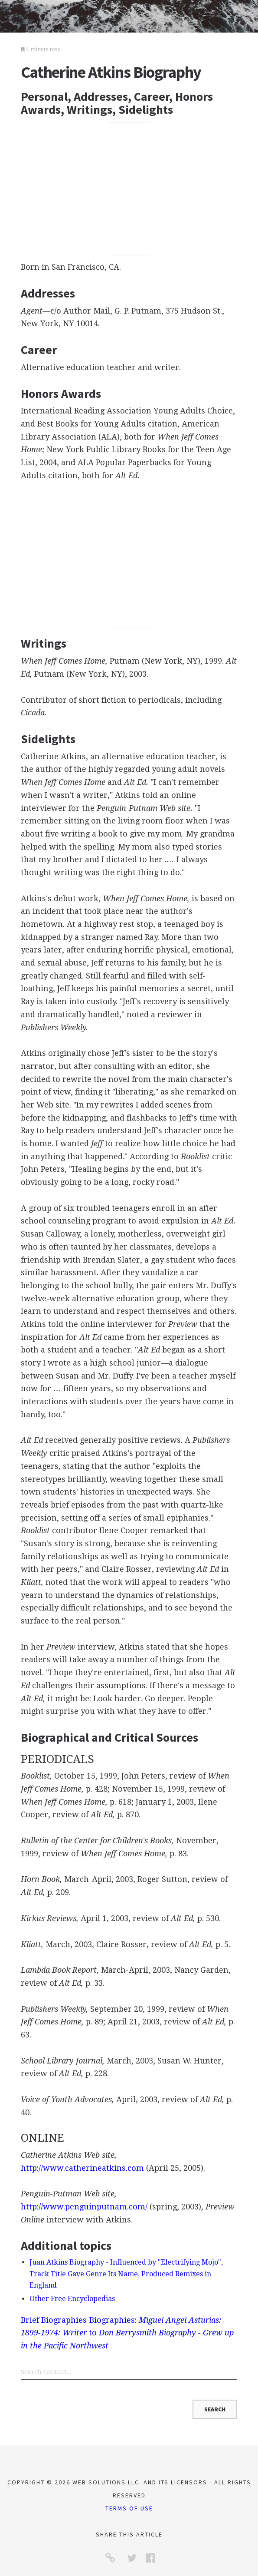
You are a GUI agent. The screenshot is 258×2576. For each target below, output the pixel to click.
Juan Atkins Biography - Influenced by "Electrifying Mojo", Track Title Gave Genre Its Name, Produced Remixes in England (126, 2273)
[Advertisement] (129, 188)
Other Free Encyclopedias (72, 2299)
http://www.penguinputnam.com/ (84, 2206)
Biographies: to (127, 2332)
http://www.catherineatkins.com (82, 2168)
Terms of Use (129, 2508)
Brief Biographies (54, 2320)
